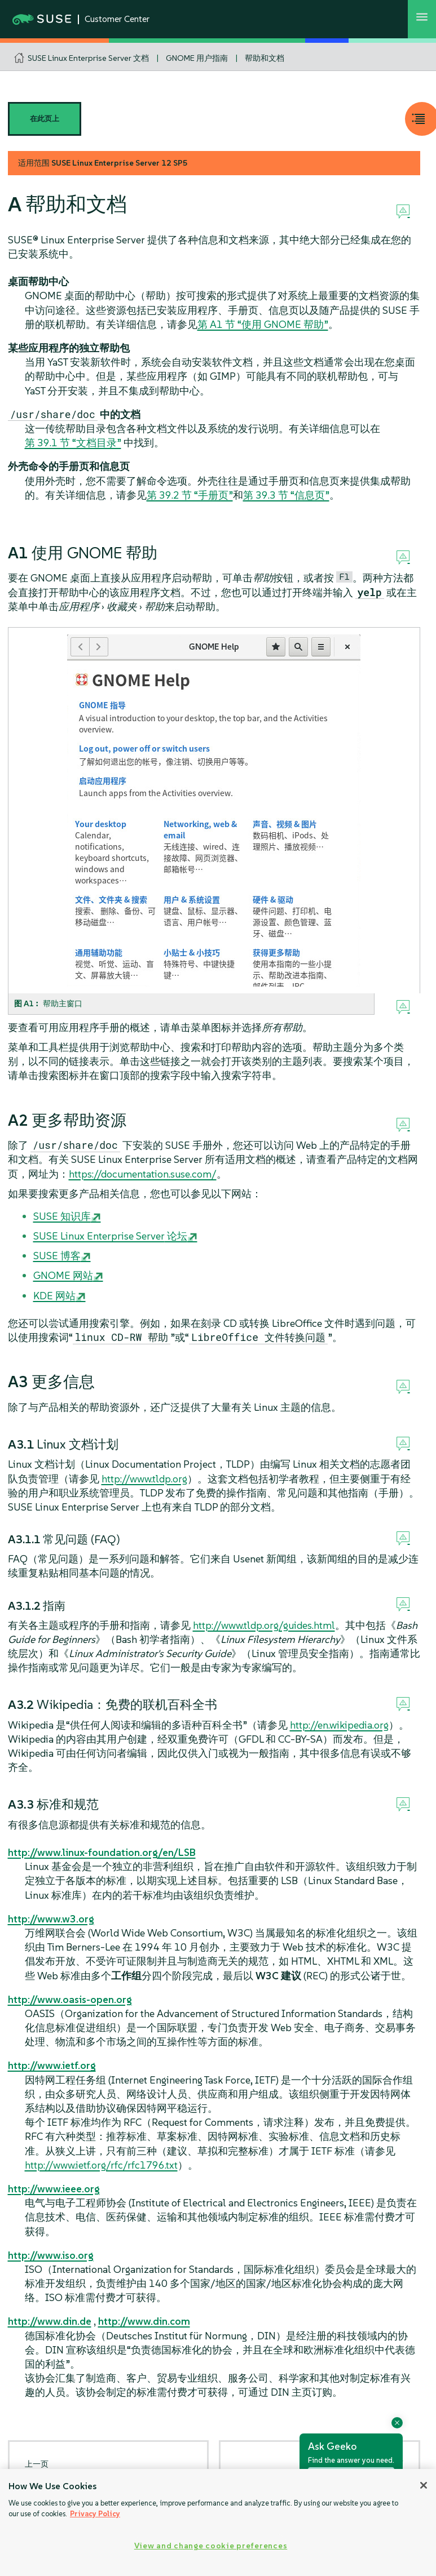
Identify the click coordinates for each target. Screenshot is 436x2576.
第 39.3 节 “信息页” (286, 494)
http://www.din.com (144, 2321)
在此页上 (44, 118)
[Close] (423, 2485)
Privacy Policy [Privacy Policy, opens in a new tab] (95, 2514)
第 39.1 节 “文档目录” (73, 442)
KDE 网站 (54, 1295)
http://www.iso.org (51, 2255)
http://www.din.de (49, 2321)
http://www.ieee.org (54, 2188)
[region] (218, 2522)
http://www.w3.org (51, 1918)
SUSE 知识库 (62, 1216)
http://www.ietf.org (52, 2065)
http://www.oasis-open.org (70, 1999)
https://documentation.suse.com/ (143, 1173)
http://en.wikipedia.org (339, 1724)
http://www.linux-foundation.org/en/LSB (102, 1852)
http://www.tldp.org (144, 1478)
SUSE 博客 (57, 1255)
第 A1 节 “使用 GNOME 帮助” (262, 324)
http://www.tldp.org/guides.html (264, 1625)
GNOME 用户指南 (197, 58)
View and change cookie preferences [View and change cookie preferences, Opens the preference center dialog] (210, 2546)
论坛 (110, 1235)
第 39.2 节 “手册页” (190, 494)
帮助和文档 (264, 58)
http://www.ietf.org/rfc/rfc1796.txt (101, 2164)
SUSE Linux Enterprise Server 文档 (88, 58)
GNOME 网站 (63, 1275)
